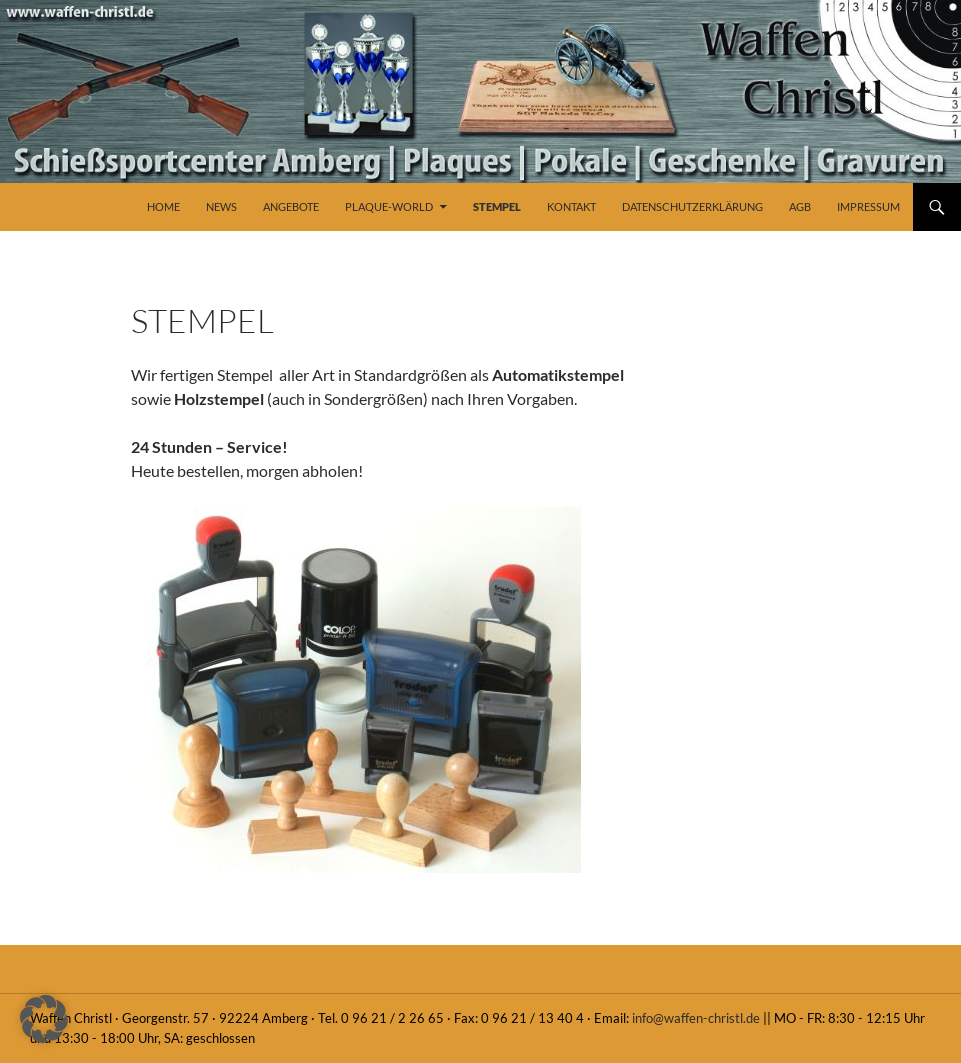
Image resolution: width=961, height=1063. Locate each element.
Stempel (497, 206)
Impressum (868, 206)
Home (163, 206)
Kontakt (571, 206)
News (221, 206)
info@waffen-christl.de (696, 1018)
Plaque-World (389, 206)
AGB (800, 206)
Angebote (291, 206)
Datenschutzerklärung (692, 206)
